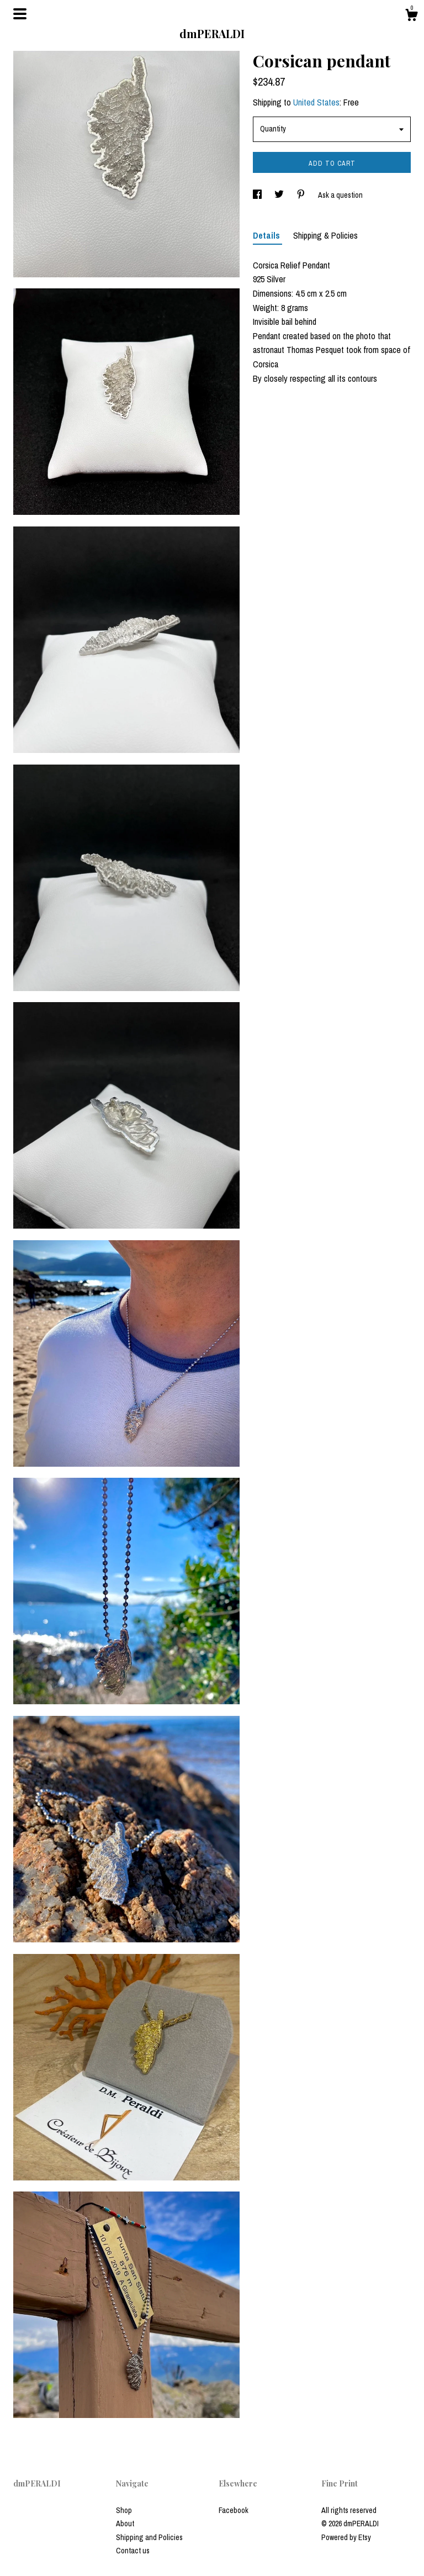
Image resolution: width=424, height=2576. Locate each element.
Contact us (133, 2551)
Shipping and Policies (149, 2537)
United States (316, 102)
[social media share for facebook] (258, 195)
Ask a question (340, 195)
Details (267, 235)
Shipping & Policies (325, 235)
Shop (124, 2510)
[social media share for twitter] (279, 195)
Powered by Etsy (346, 2537)
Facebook (233, 2510)
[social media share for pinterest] (301, 195)
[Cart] (411, 16)
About (125, 2523)
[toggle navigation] (19, 13)
